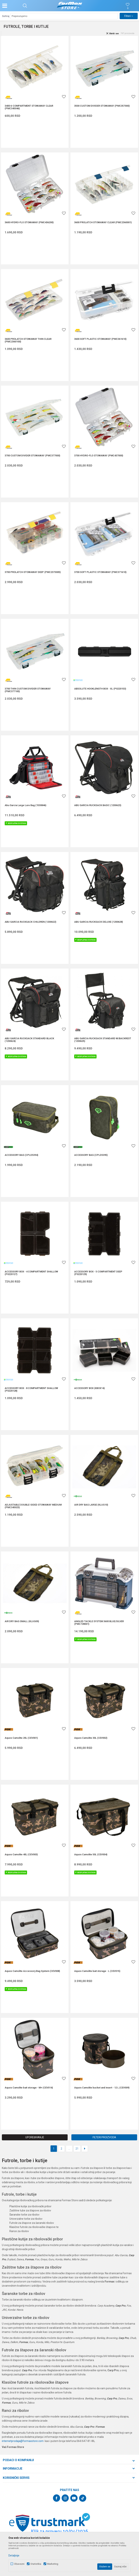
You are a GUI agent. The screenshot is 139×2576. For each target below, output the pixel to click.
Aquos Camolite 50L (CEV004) (90, 1854)
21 (77, 2148)
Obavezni (19, 2563)
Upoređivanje (34, 2137)
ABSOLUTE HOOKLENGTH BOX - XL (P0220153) (100, 688)
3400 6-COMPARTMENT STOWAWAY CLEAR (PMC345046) (29, 107)
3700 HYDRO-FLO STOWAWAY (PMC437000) (98, 455)
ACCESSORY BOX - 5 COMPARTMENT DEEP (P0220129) (98, 1273)
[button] (25, 5)
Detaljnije (13, 2555)
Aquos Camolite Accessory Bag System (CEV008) (32, 1971)
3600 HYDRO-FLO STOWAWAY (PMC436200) (29, 222)
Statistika (35, 2563)
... (69, 2148)
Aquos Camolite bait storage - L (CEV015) (97, 1971)
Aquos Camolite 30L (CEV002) (90, 1738)
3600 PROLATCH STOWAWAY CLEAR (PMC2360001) (103, 222)
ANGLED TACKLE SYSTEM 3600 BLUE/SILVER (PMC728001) (99, 1622)
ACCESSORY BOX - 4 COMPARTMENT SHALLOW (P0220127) (31, 1273)
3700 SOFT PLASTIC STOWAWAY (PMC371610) (100, 572)
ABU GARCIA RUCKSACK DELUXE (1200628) (98, 922)
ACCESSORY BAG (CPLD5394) (21, 1155)
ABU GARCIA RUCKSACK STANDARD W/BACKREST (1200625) (102, 1039)
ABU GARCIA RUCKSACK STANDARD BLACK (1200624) (29, 1039)
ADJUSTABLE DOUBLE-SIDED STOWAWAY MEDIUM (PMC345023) (33, 1506)
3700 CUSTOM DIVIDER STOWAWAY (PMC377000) (32, 455)
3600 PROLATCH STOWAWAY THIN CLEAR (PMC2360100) (28, 340)
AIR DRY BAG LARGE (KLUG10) (91, 1504)
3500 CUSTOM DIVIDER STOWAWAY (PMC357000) (102, 106)
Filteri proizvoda (104, 2137)
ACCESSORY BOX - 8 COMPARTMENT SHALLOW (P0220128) (31, 1389)
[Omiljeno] (128, 8)
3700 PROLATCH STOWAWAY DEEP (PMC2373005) (33, 572)
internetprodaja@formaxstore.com (23, 2440)
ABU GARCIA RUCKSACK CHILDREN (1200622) (30, 922)
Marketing (52, 2563)
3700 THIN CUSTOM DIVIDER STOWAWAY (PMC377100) (28, 690)
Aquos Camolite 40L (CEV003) (21, 1854)
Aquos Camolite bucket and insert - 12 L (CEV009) (101, 2087)
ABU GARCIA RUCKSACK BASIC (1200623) (97, 805)
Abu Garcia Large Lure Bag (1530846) (25, 805)
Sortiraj (5, 16)
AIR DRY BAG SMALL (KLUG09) (22, 1621)
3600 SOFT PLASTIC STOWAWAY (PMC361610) (100, 339)
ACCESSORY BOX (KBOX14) (89, 1388)
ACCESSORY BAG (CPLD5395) (91, 1155)
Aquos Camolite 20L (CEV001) (21, 1738)
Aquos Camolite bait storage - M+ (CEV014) (29, 2087)
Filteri (128, 15)
